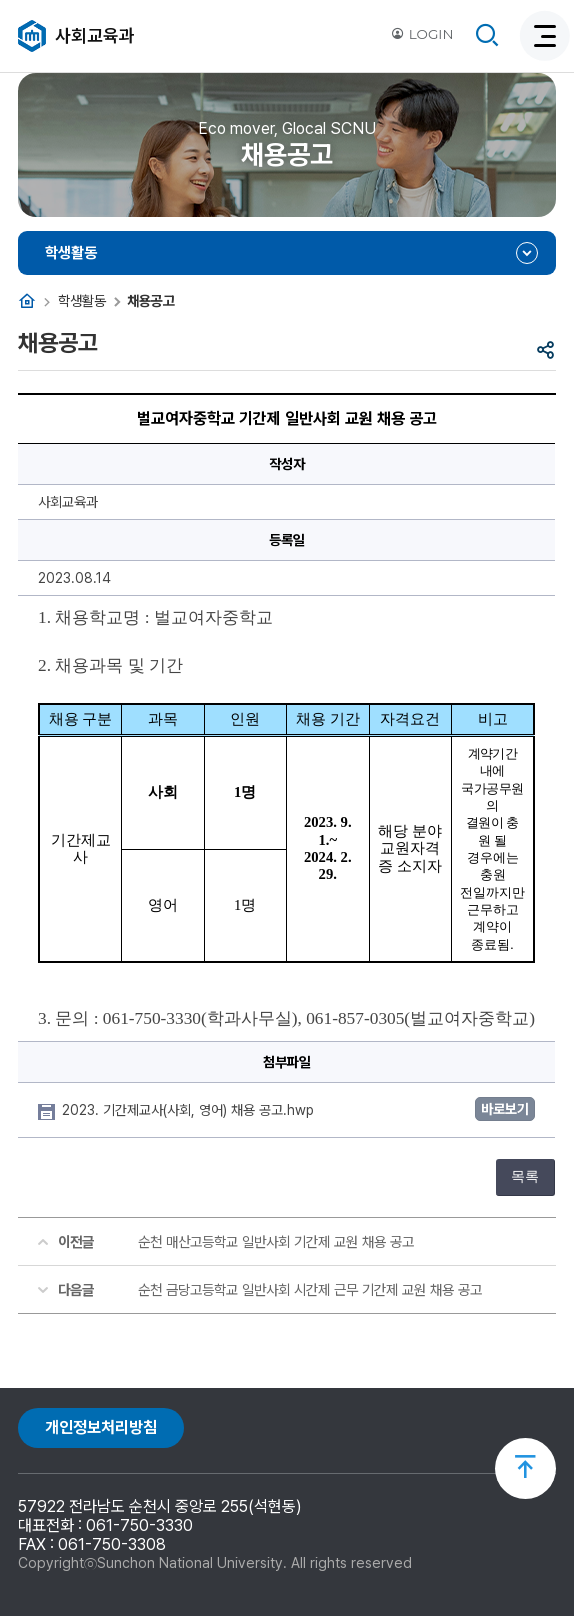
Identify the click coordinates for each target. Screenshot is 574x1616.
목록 (525, 1176)
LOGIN (422, 34)
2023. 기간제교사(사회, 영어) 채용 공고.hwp (190, 1110)
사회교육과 (95, 35)
